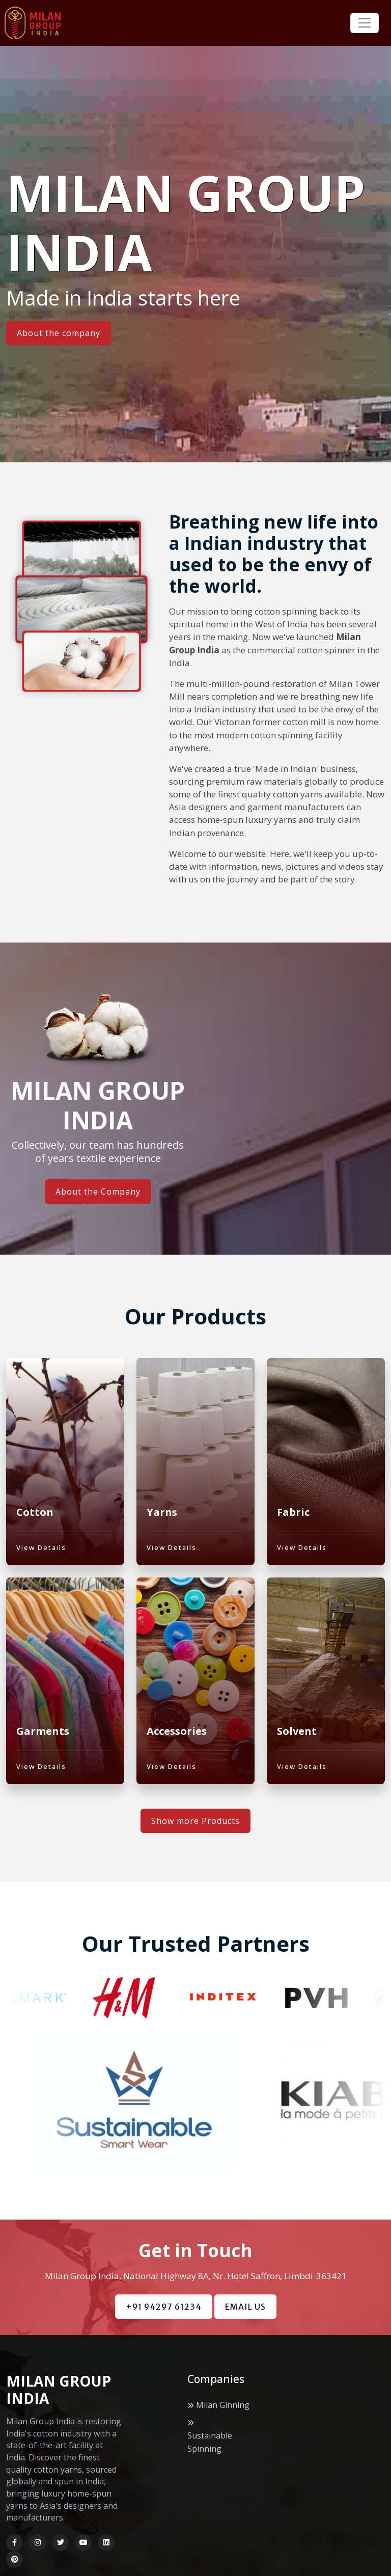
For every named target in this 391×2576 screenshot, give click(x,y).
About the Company (98, 1191)
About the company (58, 333)
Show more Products (195, 1844)
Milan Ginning (222, 2428)
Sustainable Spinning (209, 2465)
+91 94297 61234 (164, 2330)
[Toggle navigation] (364, 23)
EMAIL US (245, 2330)
